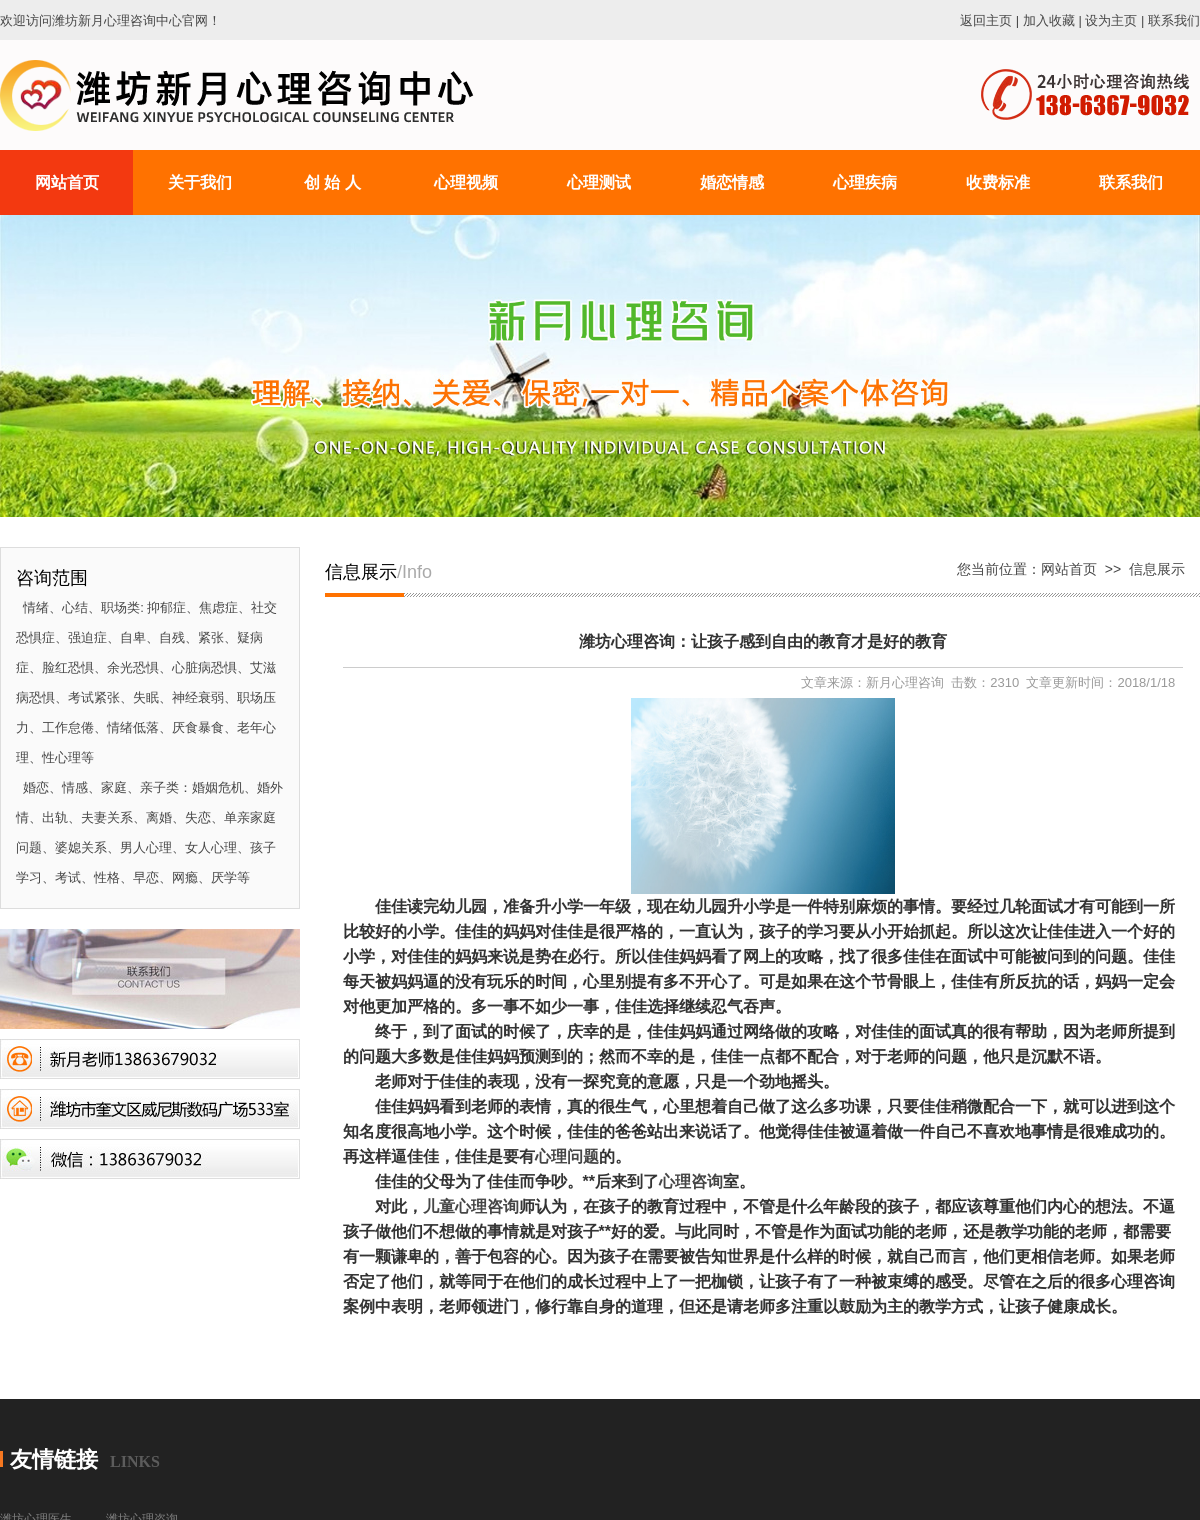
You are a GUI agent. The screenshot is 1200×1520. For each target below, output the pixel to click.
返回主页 (986, 20)
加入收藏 (1049, 20)
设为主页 (1111, 20)
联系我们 (1174, 20)
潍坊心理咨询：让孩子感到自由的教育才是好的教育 (763, 641)
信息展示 (1157, 569)
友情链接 (54, 1459)
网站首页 (1069, 569)
